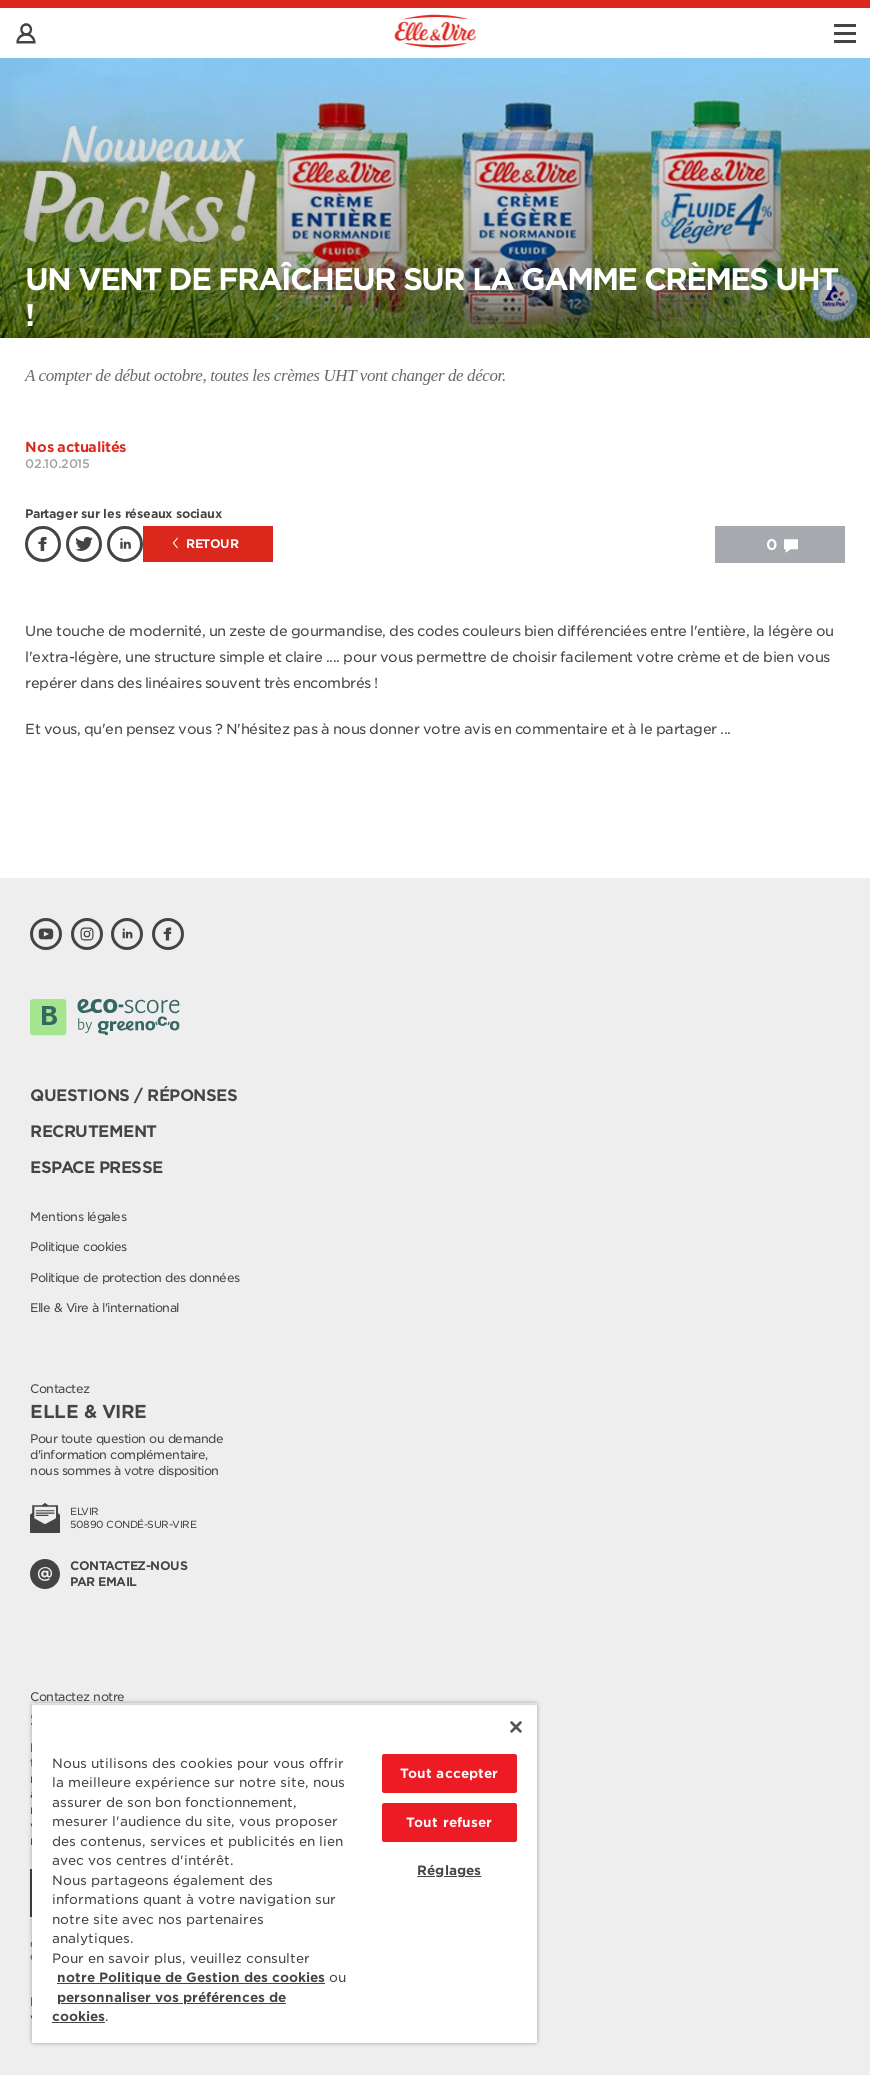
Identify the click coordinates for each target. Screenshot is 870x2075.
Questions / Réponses (133, 1095)
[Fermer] (516, 1727)
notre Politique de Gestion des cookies (191, 1977)
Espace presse (96, 1167)
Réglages (449, 1870)
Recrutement (93, 1131)
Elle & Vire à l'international (104, 1307)
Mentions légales (78, 1216)
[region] (284, 1873)
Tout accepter (449, 1773)
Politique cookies (78, 1246)
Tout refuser (449, 1822)
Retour (206, 543)
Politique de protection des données (135, 1277)
